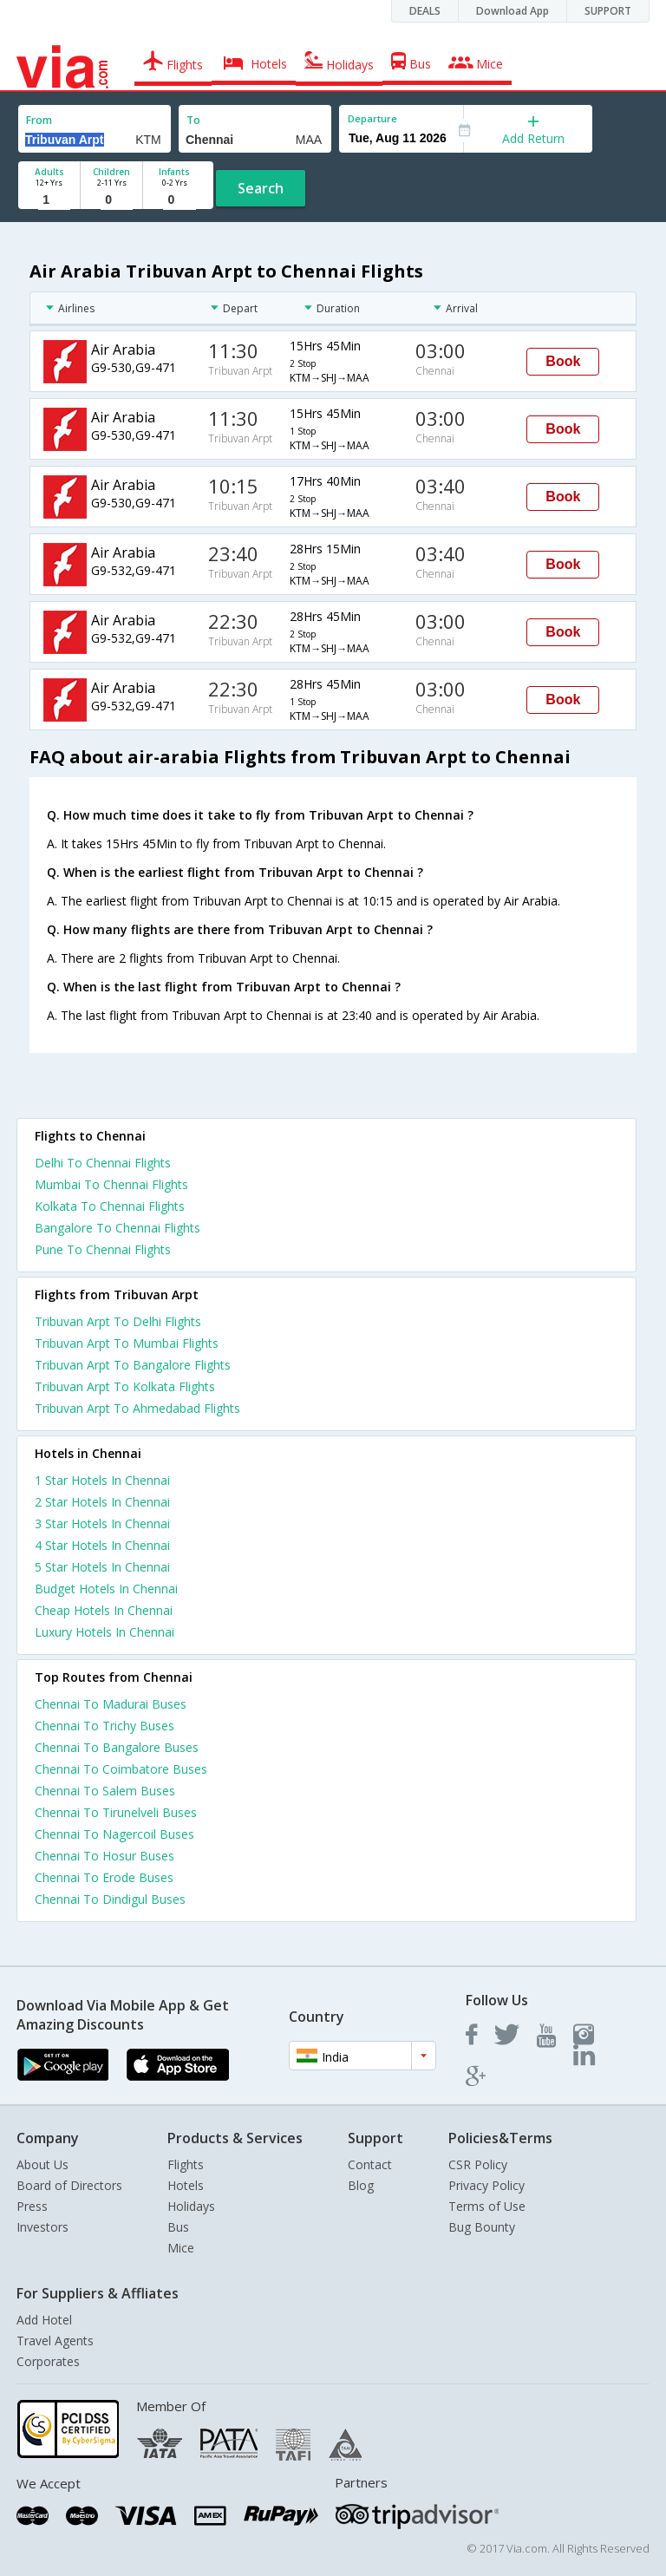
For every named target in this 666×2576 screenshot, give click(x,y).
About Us (42, 2164)
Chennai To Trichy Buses (104, 1725)
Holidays (191, 2206)
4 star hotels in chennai (102, 1545)
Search (261, 188)
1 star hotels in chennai (102, 1480)
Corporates (48, 2361)
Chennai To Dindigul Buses (110, 1899)
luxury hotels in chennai (104, 1632)
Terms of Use (487, 2206)
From (39, 120)
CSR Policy (477, 2164)
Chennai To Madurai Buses (110, 1704)
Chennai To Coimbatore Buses (121, 1769)
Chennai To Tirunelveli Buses (116, 1812)
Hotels (185, 2185)
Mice (180, 2247)
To (193, 120)
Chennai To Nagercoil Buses (114, 1834)
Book (562, 361)
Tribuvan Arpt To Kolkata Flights (125, 1386)
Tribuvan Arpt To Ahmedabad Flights (137, 1408)
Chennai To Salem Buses (105, 1790)
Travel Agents (55, 2340)
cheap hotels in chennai (104, 1610)
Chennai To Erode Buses (104, 1877)
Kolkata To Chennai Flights (110, 1206)
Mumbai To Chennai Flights (111, 1184)
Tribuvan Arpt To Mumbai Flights (127, 1343)
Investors (42, 2227)
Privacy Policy (486, 2185)
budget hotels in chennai (106, 1588)
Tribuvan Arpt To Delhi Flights (118, 1321)
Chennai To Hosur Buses (104, 1855)
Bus (178, 2227)
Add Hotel (44, 2319)
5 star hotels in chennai (102, 1567)
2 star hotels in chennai (102, 1502)
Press (32, 2206)
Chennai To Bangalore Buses (117, 1747)
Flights (185, 2164)
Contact (370, 2164)
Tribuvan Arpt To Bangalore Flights (133, 1365)
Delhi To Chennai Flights (103, 1162)
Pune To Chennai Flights (103, 1249)
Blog (361, 2185)
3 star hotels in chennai (102, 1523)
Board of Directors (69, 2185)
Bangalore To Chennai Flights (117, 1227)
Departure (372, 118)
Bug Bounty (481, 2227)
